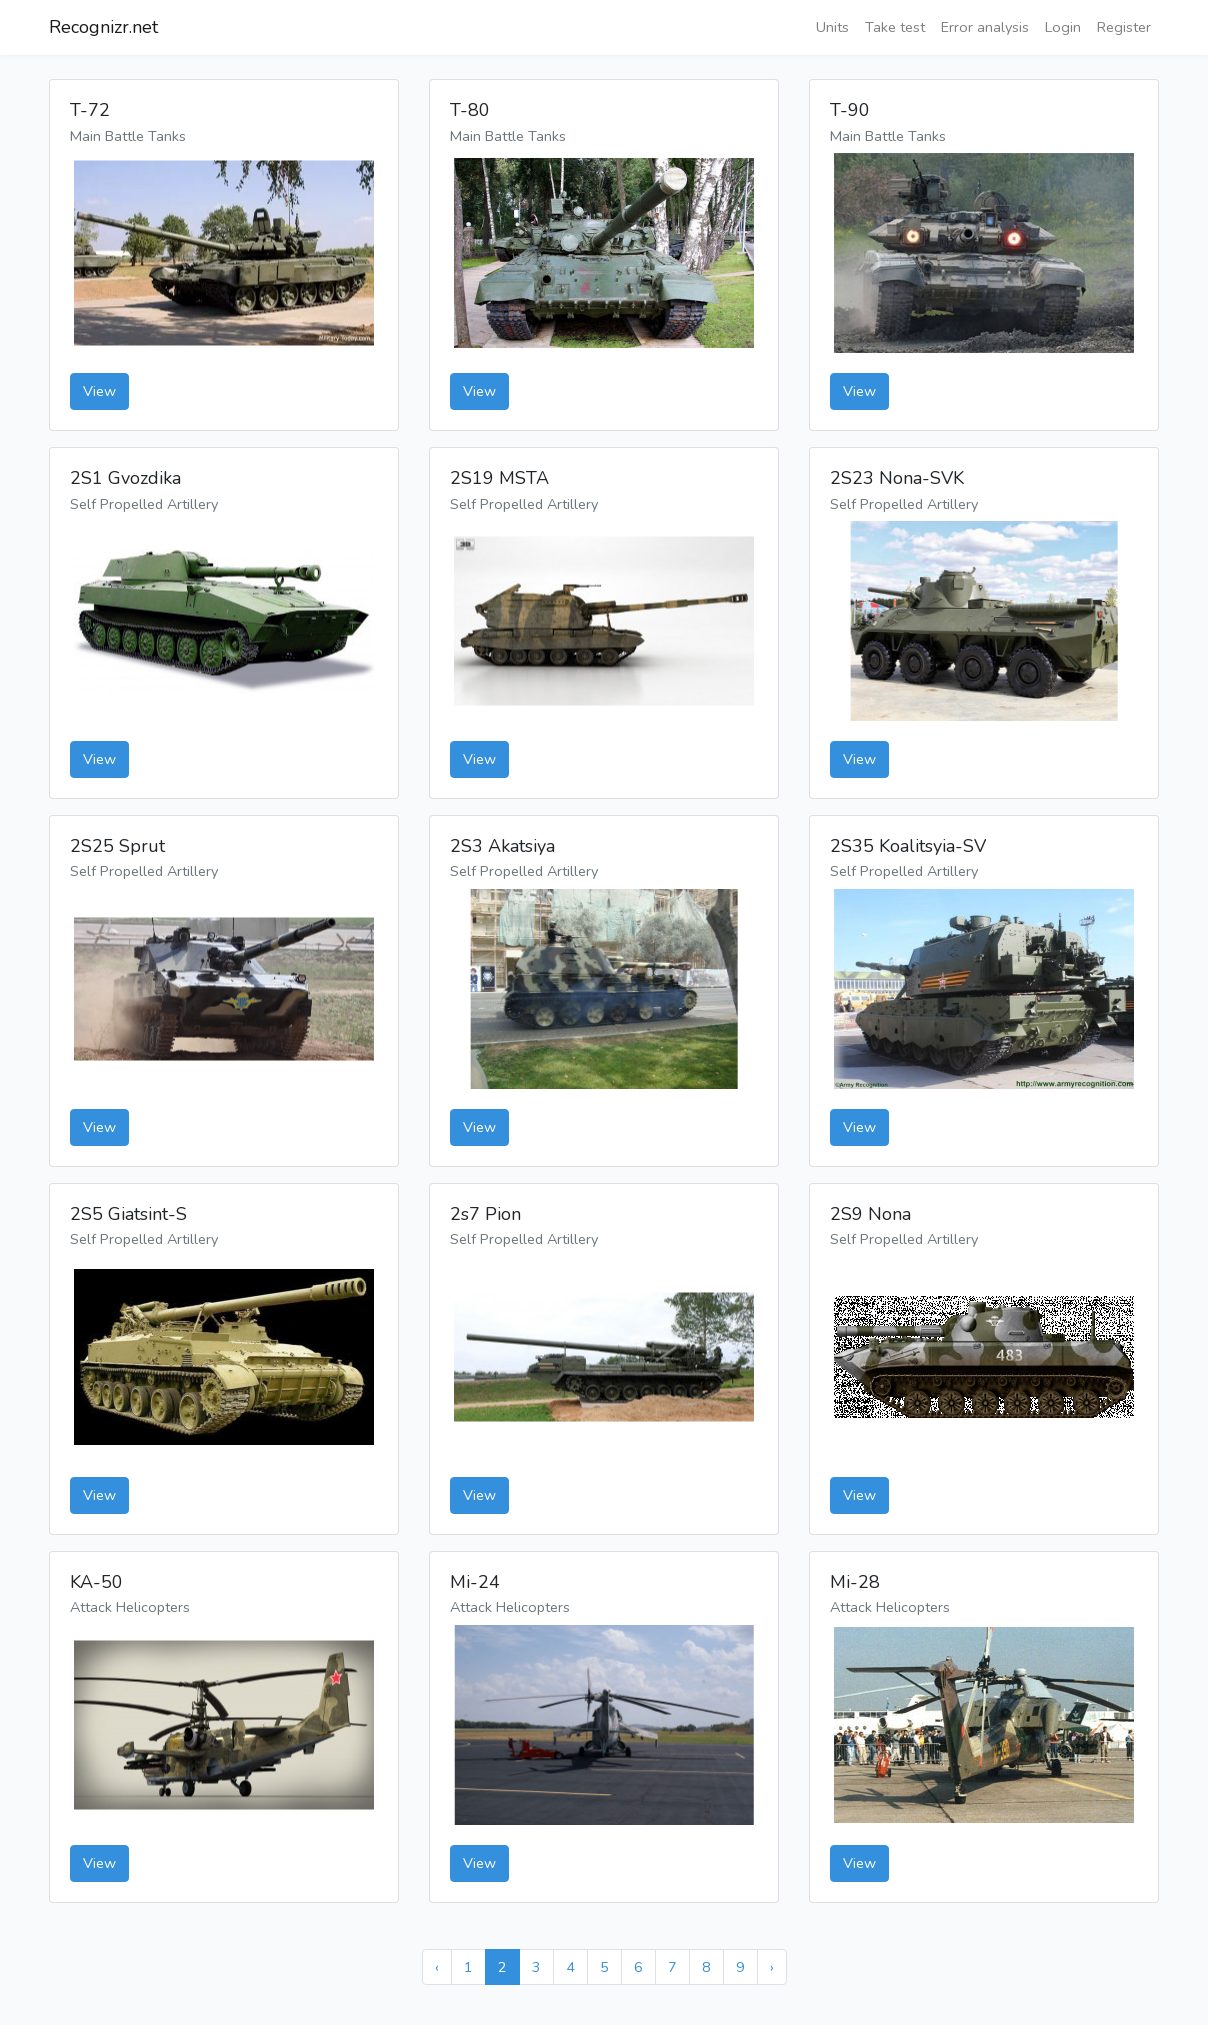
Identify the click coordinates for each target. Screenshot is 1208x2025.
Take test (895, 27)
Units (832, 27)
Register (1124, 27)
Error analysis (985, 27)
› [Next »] (772, 1967)
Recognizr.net (103, 27)
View (99, 391)
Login (1063, 27)
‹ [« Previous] (437, 1967)
